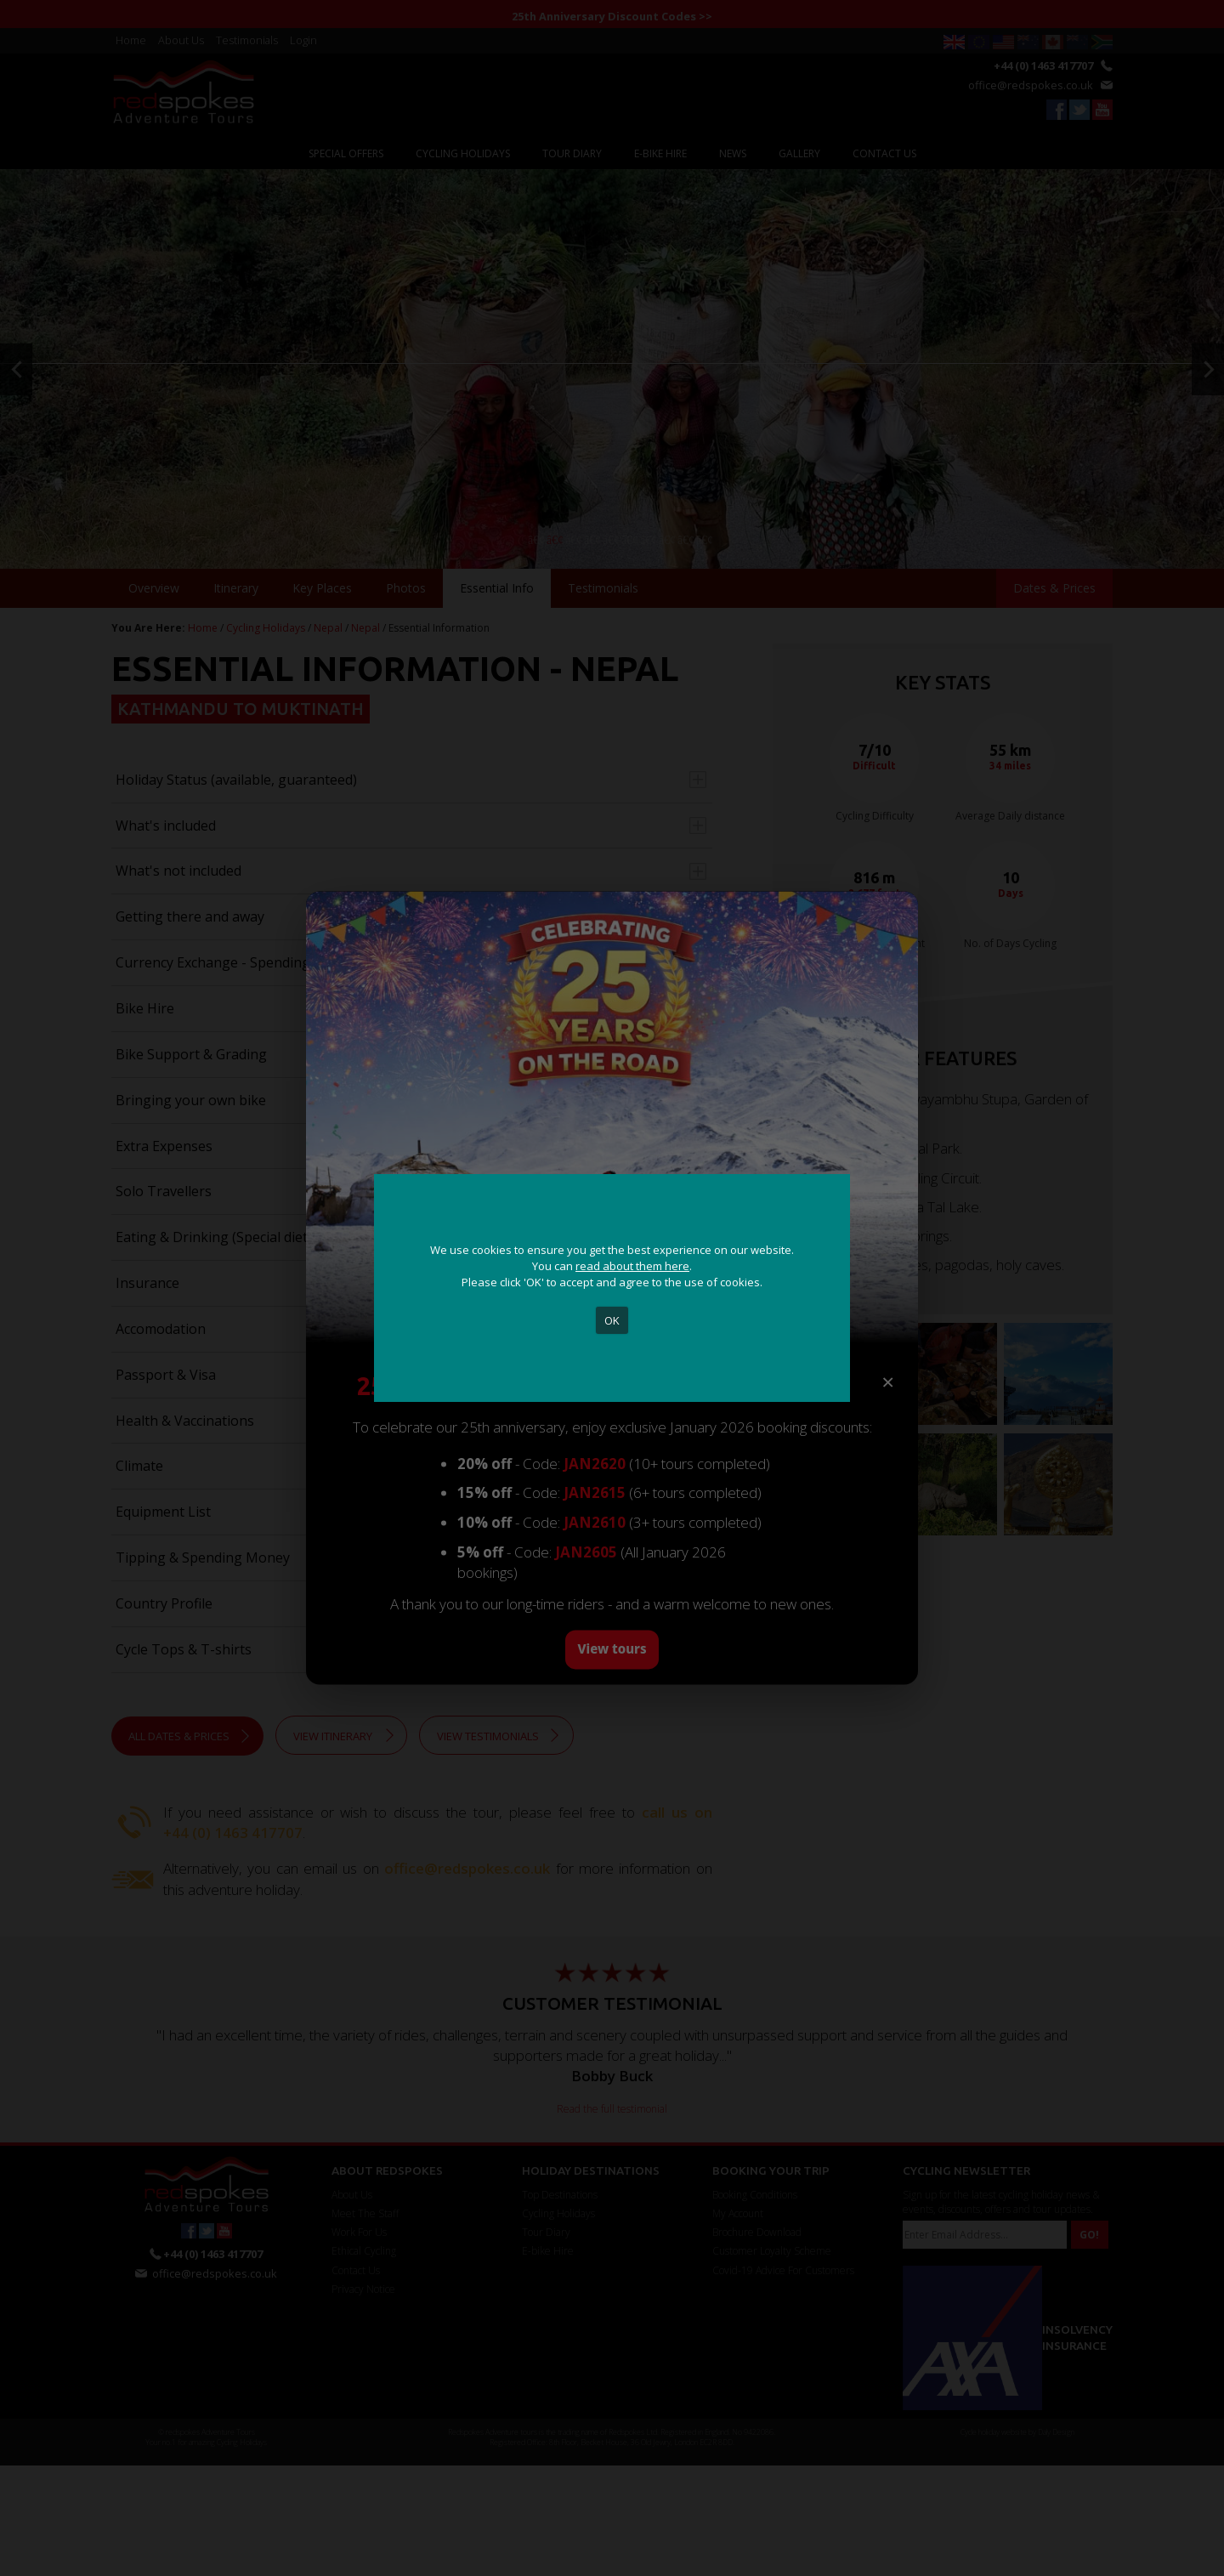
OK (612, 1320)
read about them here (632, 1266)
